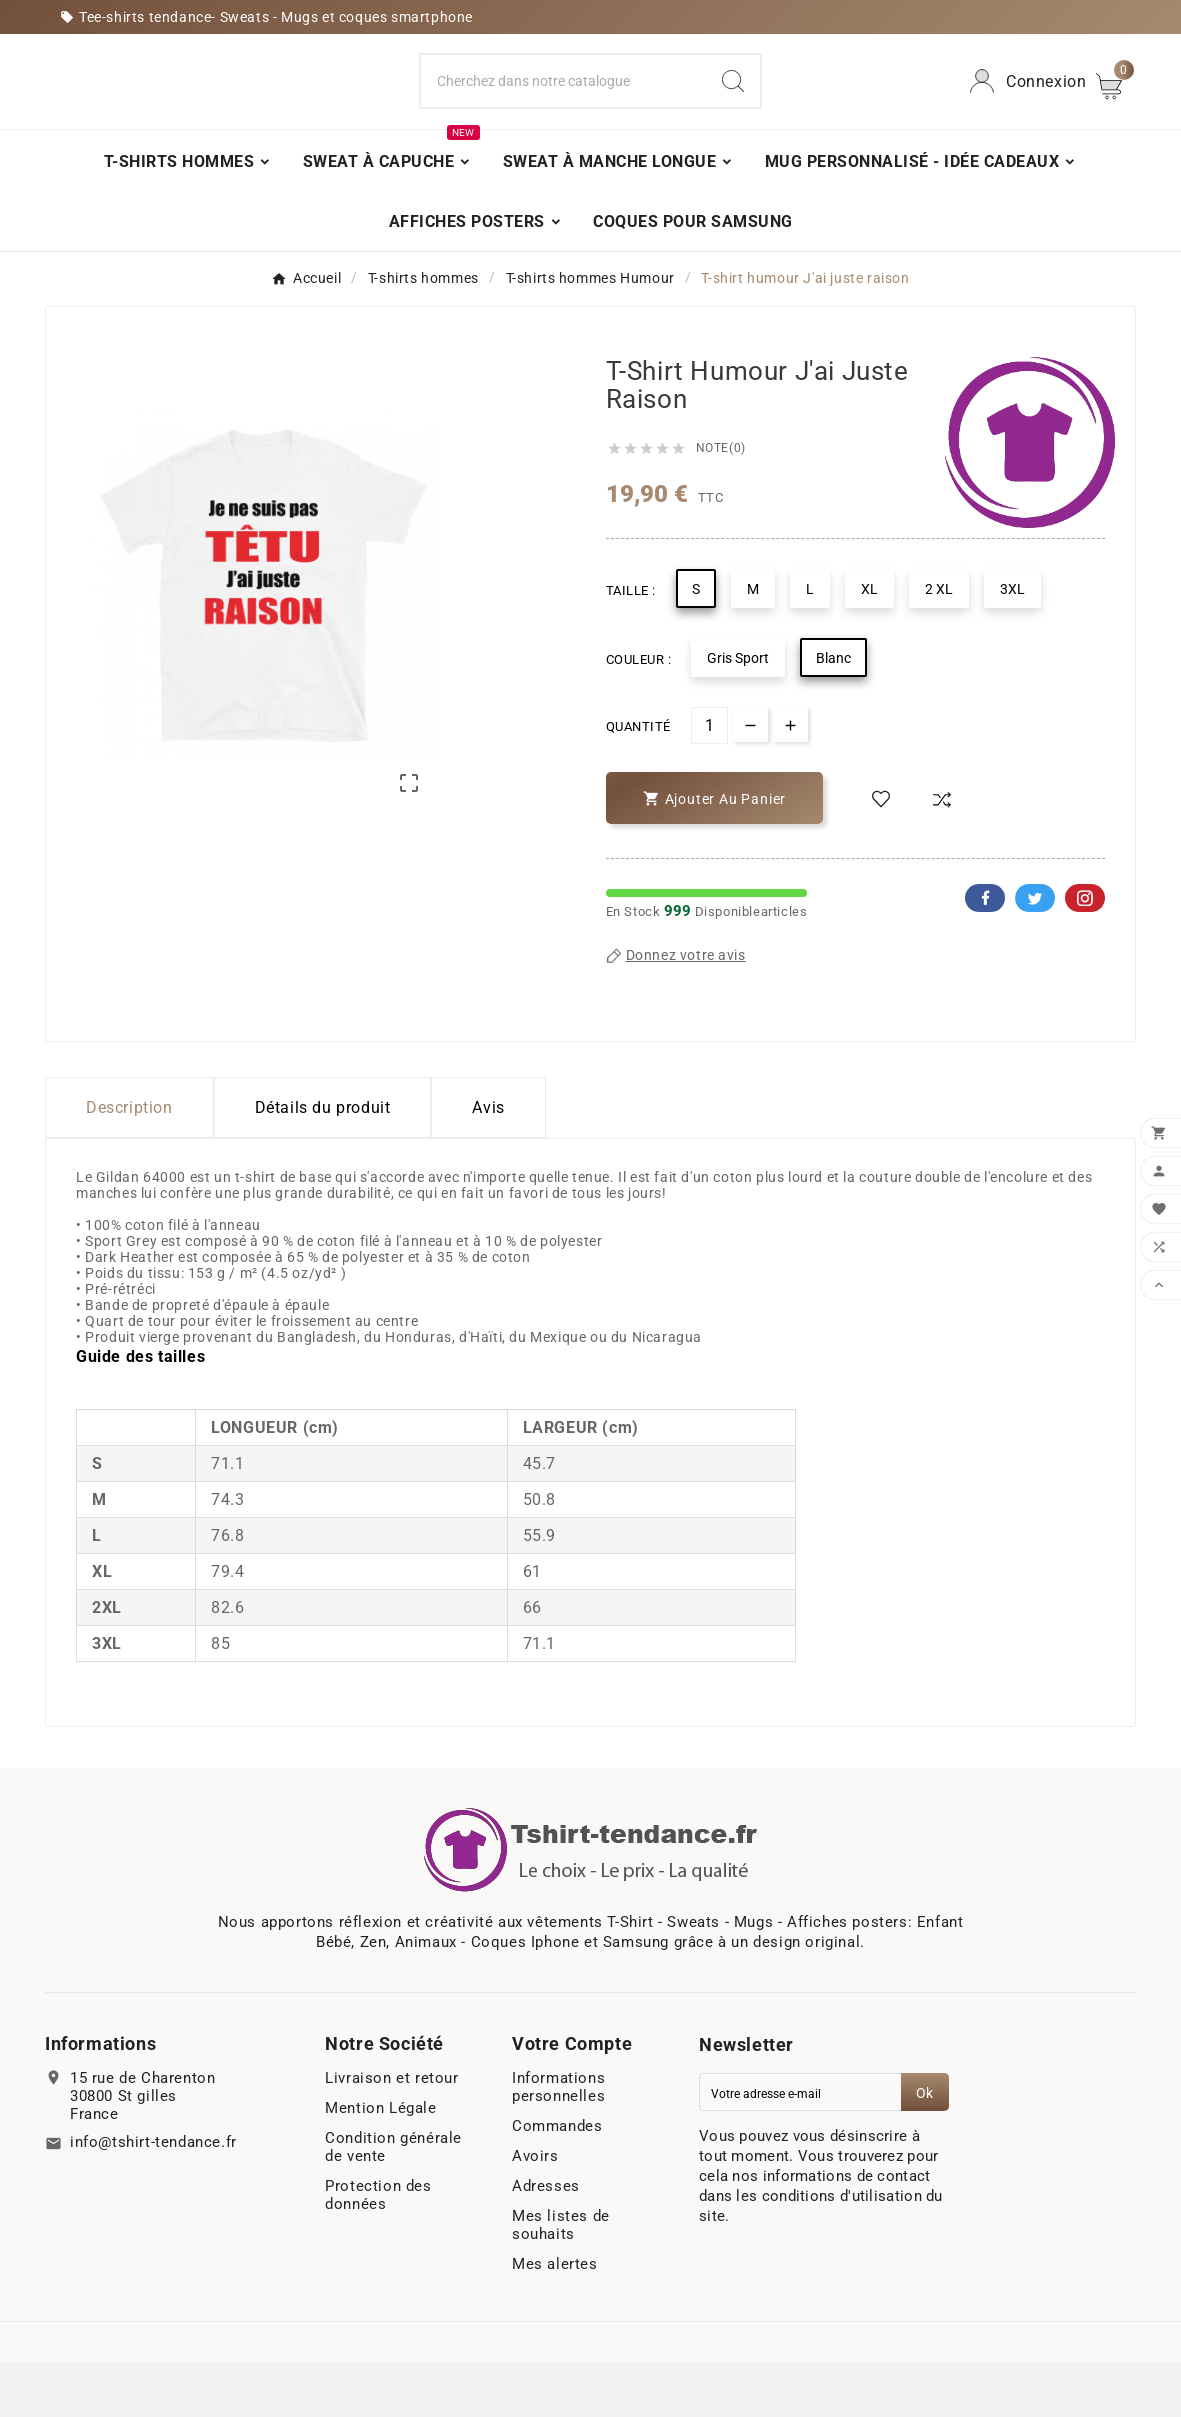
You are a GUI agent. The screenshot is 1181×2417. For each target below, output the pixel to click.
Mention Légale (380, 2163)
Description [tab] (129, 1162)
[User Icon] (1025, 109)
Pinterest (1085, 953)
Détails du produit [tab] (323, 1162)
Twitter (1035, 953)
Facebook (985, 953)
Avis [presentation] (488, 1162)
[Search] (733, 109)
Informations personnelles (558, 2142)
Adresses (546, 2241)
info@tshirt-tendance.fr (153, 2197)
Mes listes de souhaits (561, 2280)
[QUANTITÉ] (709, 780)
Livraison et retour (391, 2133)
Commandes (557, 2181)
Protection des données (378, 2250)
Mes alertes (555, 2319)
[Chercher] (564, 109)
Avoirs (535, 2211)
